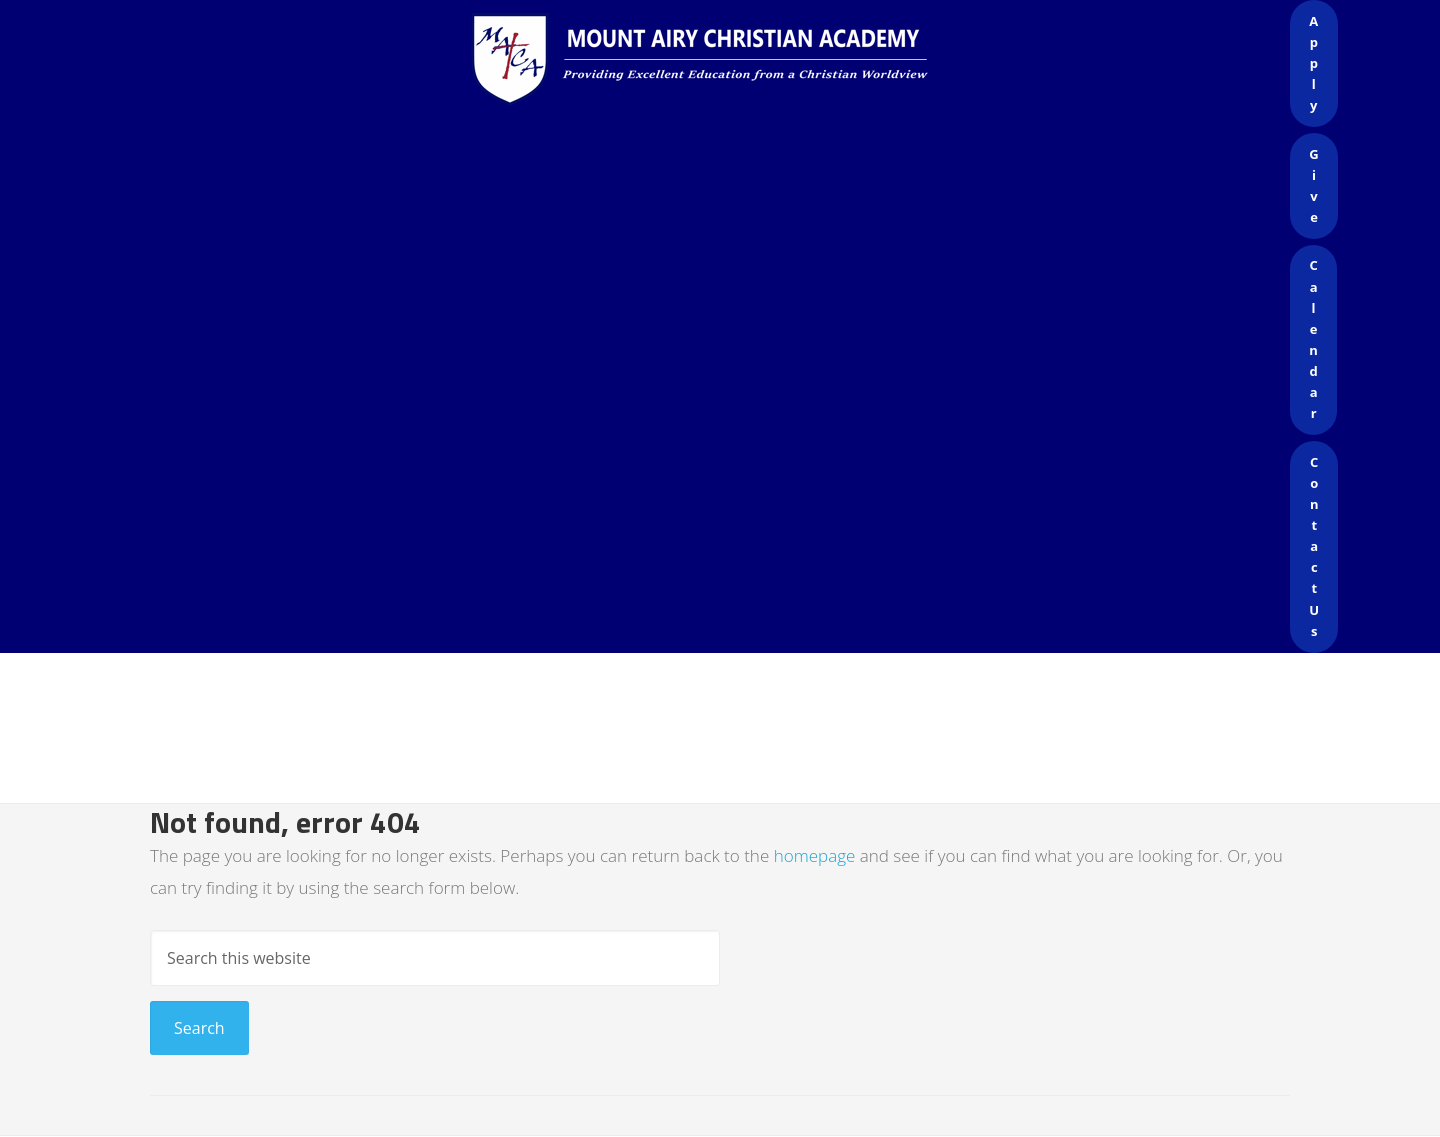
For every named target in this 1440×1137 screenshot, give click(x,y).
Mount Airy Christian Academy (725, 60)
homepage (815, 855)
